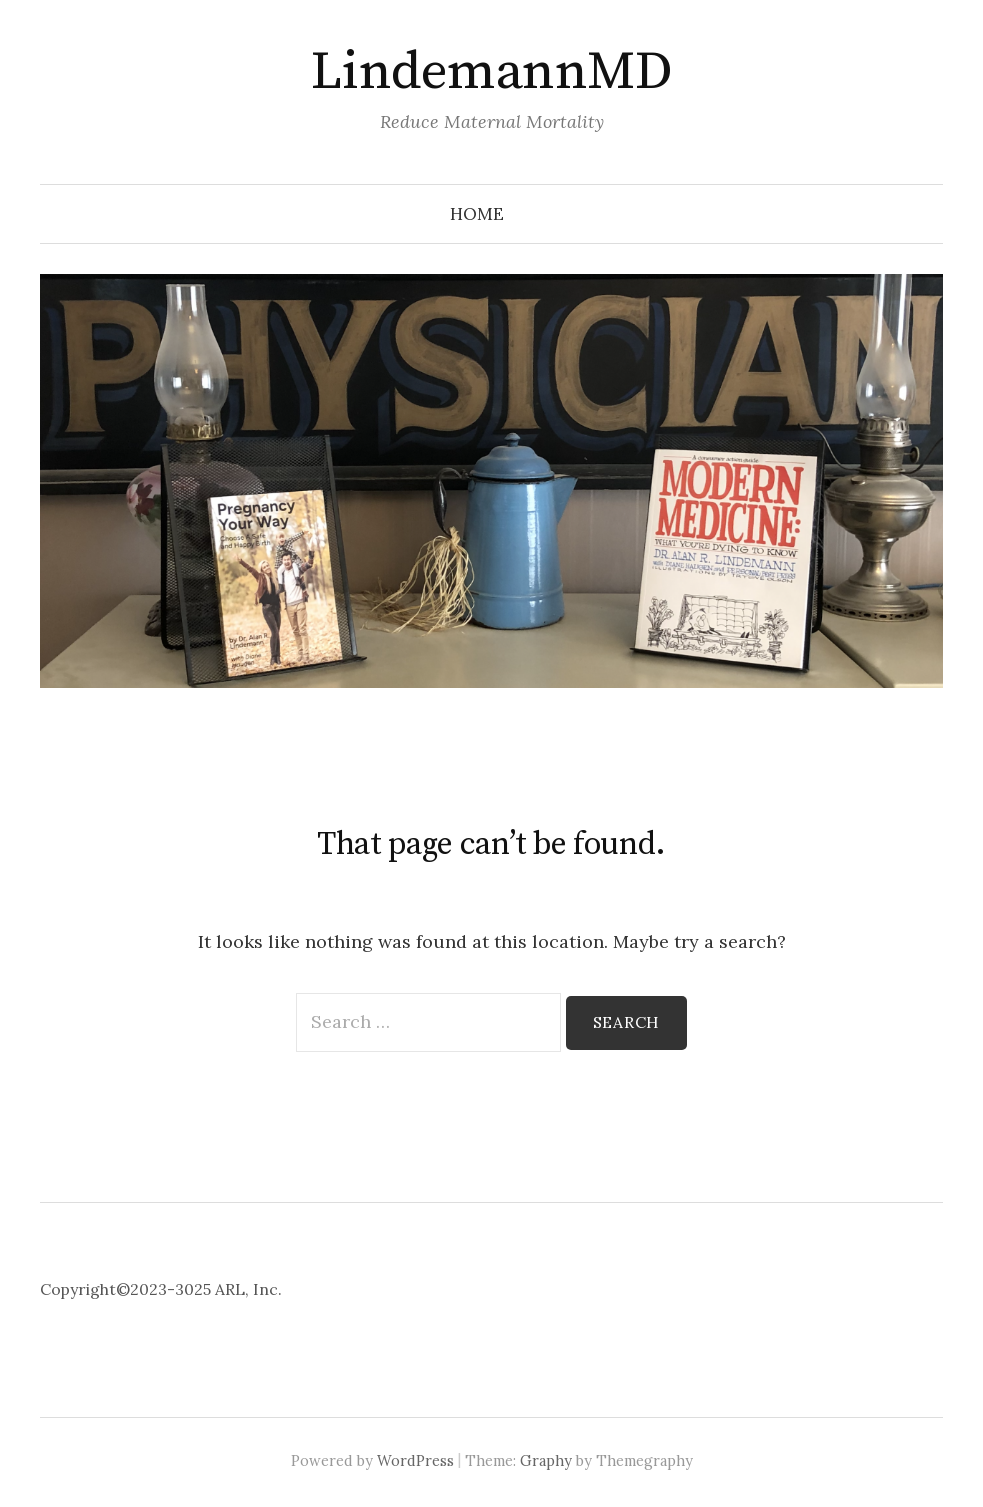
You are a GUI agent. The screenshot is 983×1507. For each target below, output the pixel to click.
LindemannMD (491, 72)
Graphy (546, 1460)
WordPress (415, 1460)
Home (477, 214)
